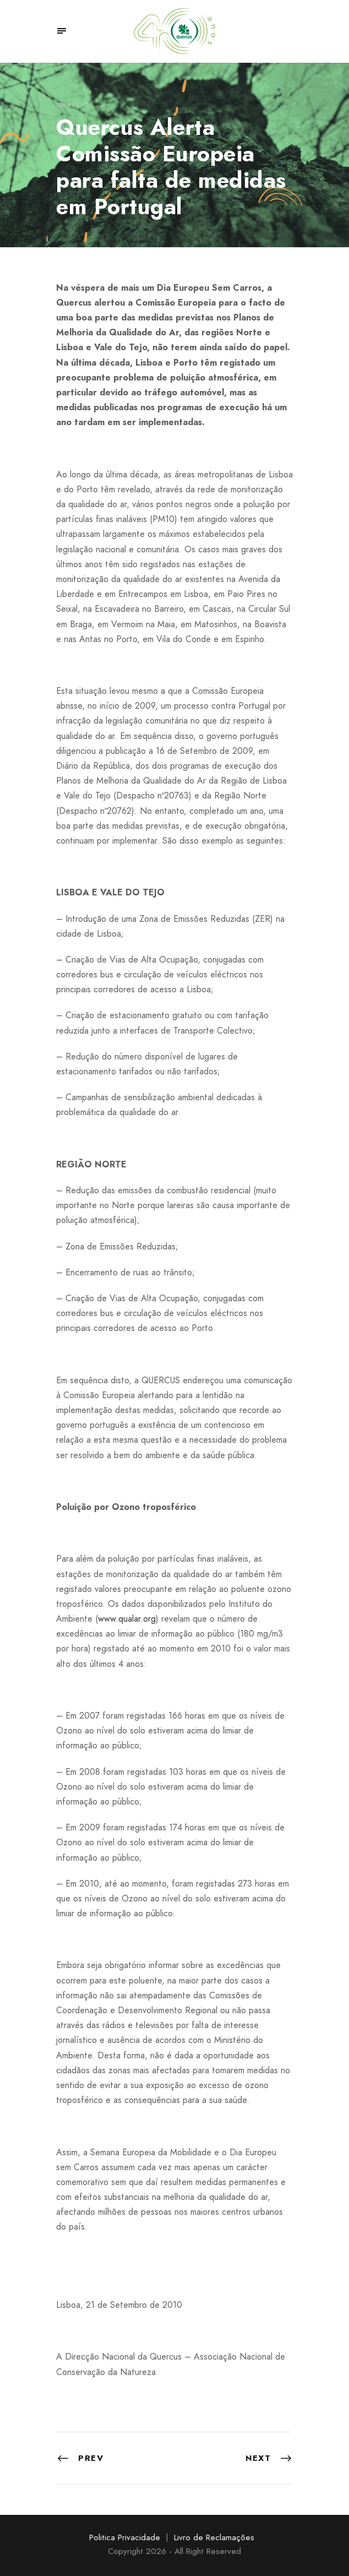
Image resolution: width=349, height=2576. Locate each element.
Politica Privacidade (124, 2537)
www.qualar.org (127, 1618)
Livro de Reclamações (214, 2537)
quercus (73, 104)
